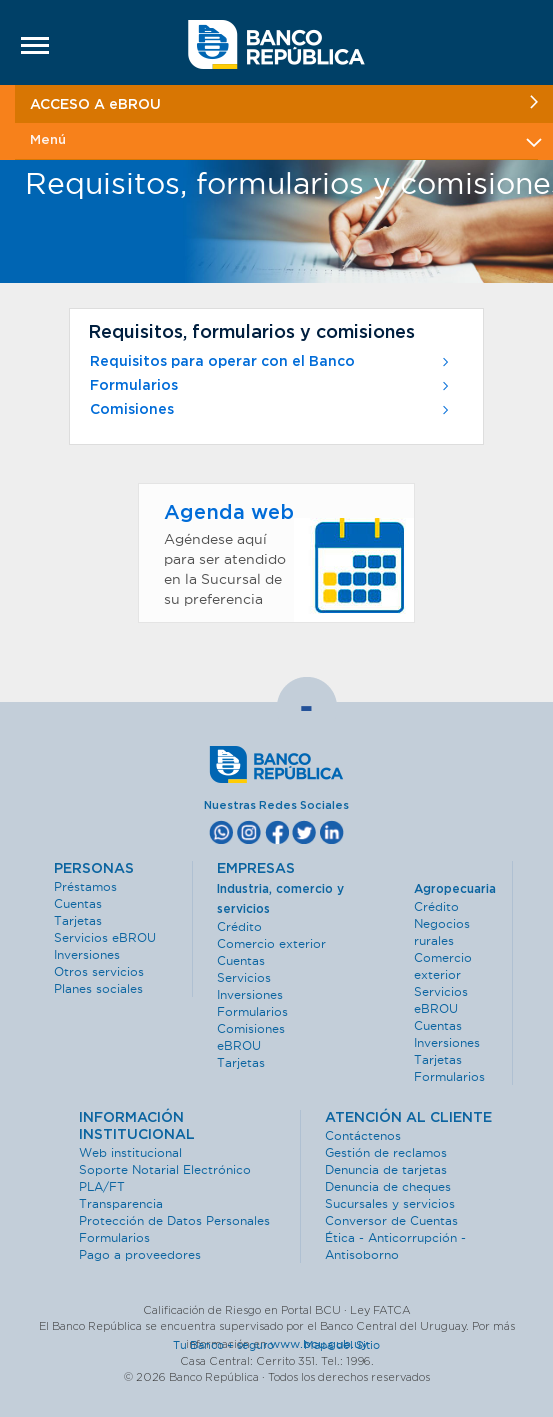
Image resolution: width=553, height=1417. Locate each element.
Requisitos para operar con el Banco (271, 362)
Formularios (271, 386)
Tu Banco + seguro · (237, 1345)
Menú (284, 140)
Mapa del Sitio (342, 1345)
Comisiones (271, 410)
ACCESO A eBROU (284, 103)
